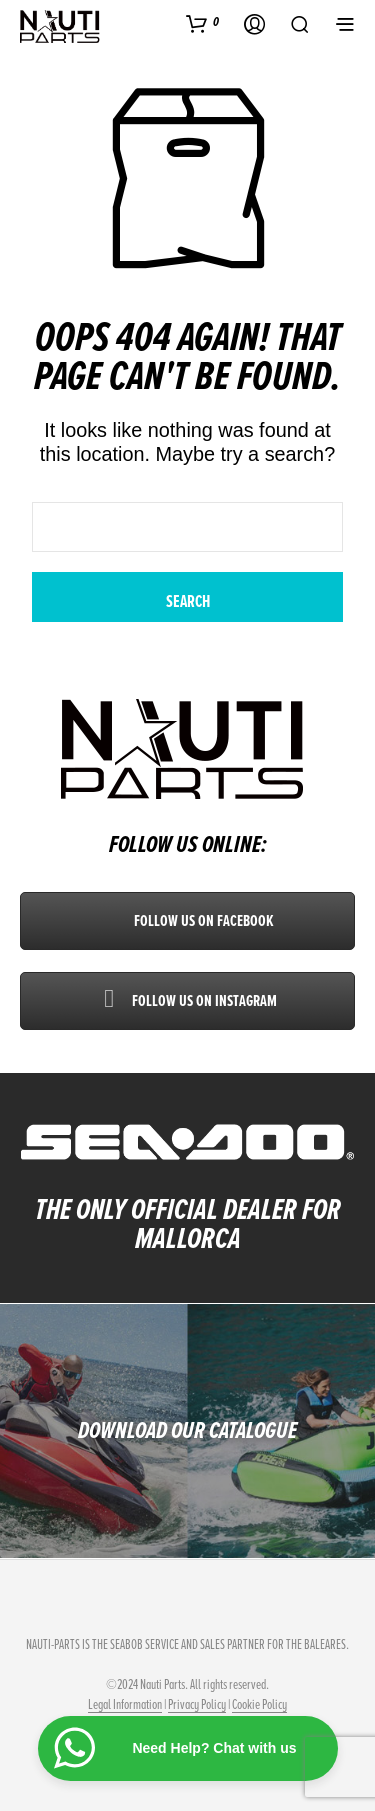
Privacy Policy (197, 1705)
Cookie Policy (259, 1705)
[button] (203, 23)
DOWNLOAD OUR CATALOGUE (187, 1430)
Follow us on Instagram (188, 1001)
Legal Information (125, 1705)
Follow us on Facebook (187, 921)
